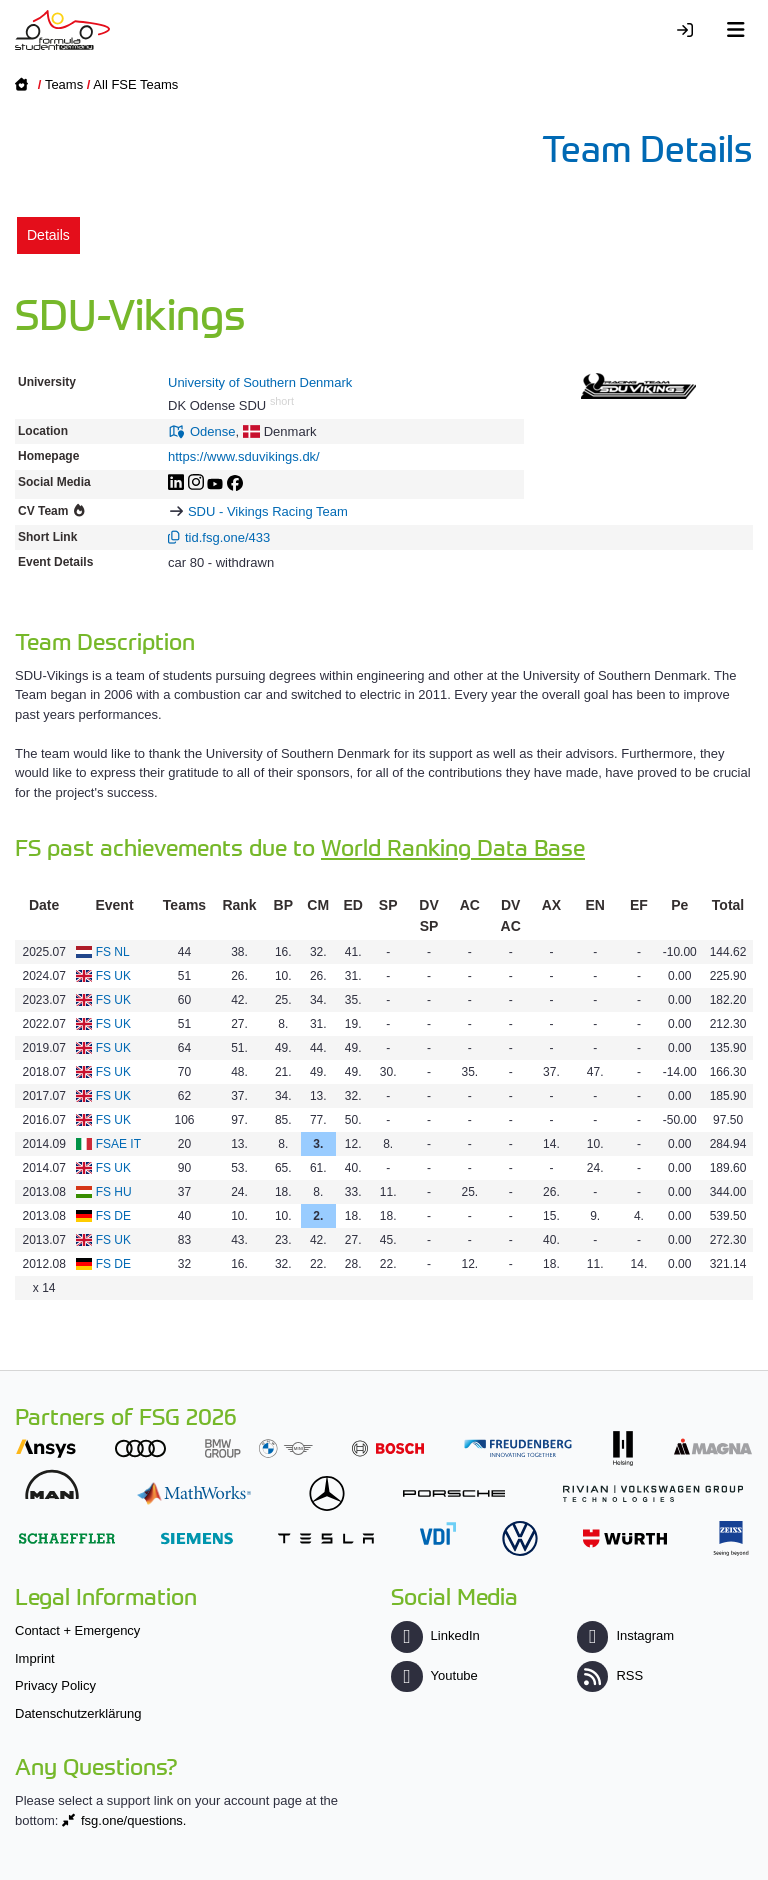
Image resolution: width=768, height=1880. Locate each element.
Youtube (434, 1675)
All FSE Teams (135, 84)
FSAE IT (118, 1144)
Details (48, 235)
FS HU (114, 1192)
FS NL (113, 952)
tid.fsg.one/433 (227, 537)
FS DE (113, 1216)
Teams (64, 84)
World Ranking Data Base (453, 846)
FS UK (113, 976)
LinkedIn (435, 1635)
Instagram (625, 1635)
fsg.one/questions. (134, 1820)
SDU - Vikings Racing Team (268, 511)
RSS (610, 1675)
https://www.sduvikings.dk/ (244, 456)
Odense (213, 431)
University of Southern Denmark (260, 382)
